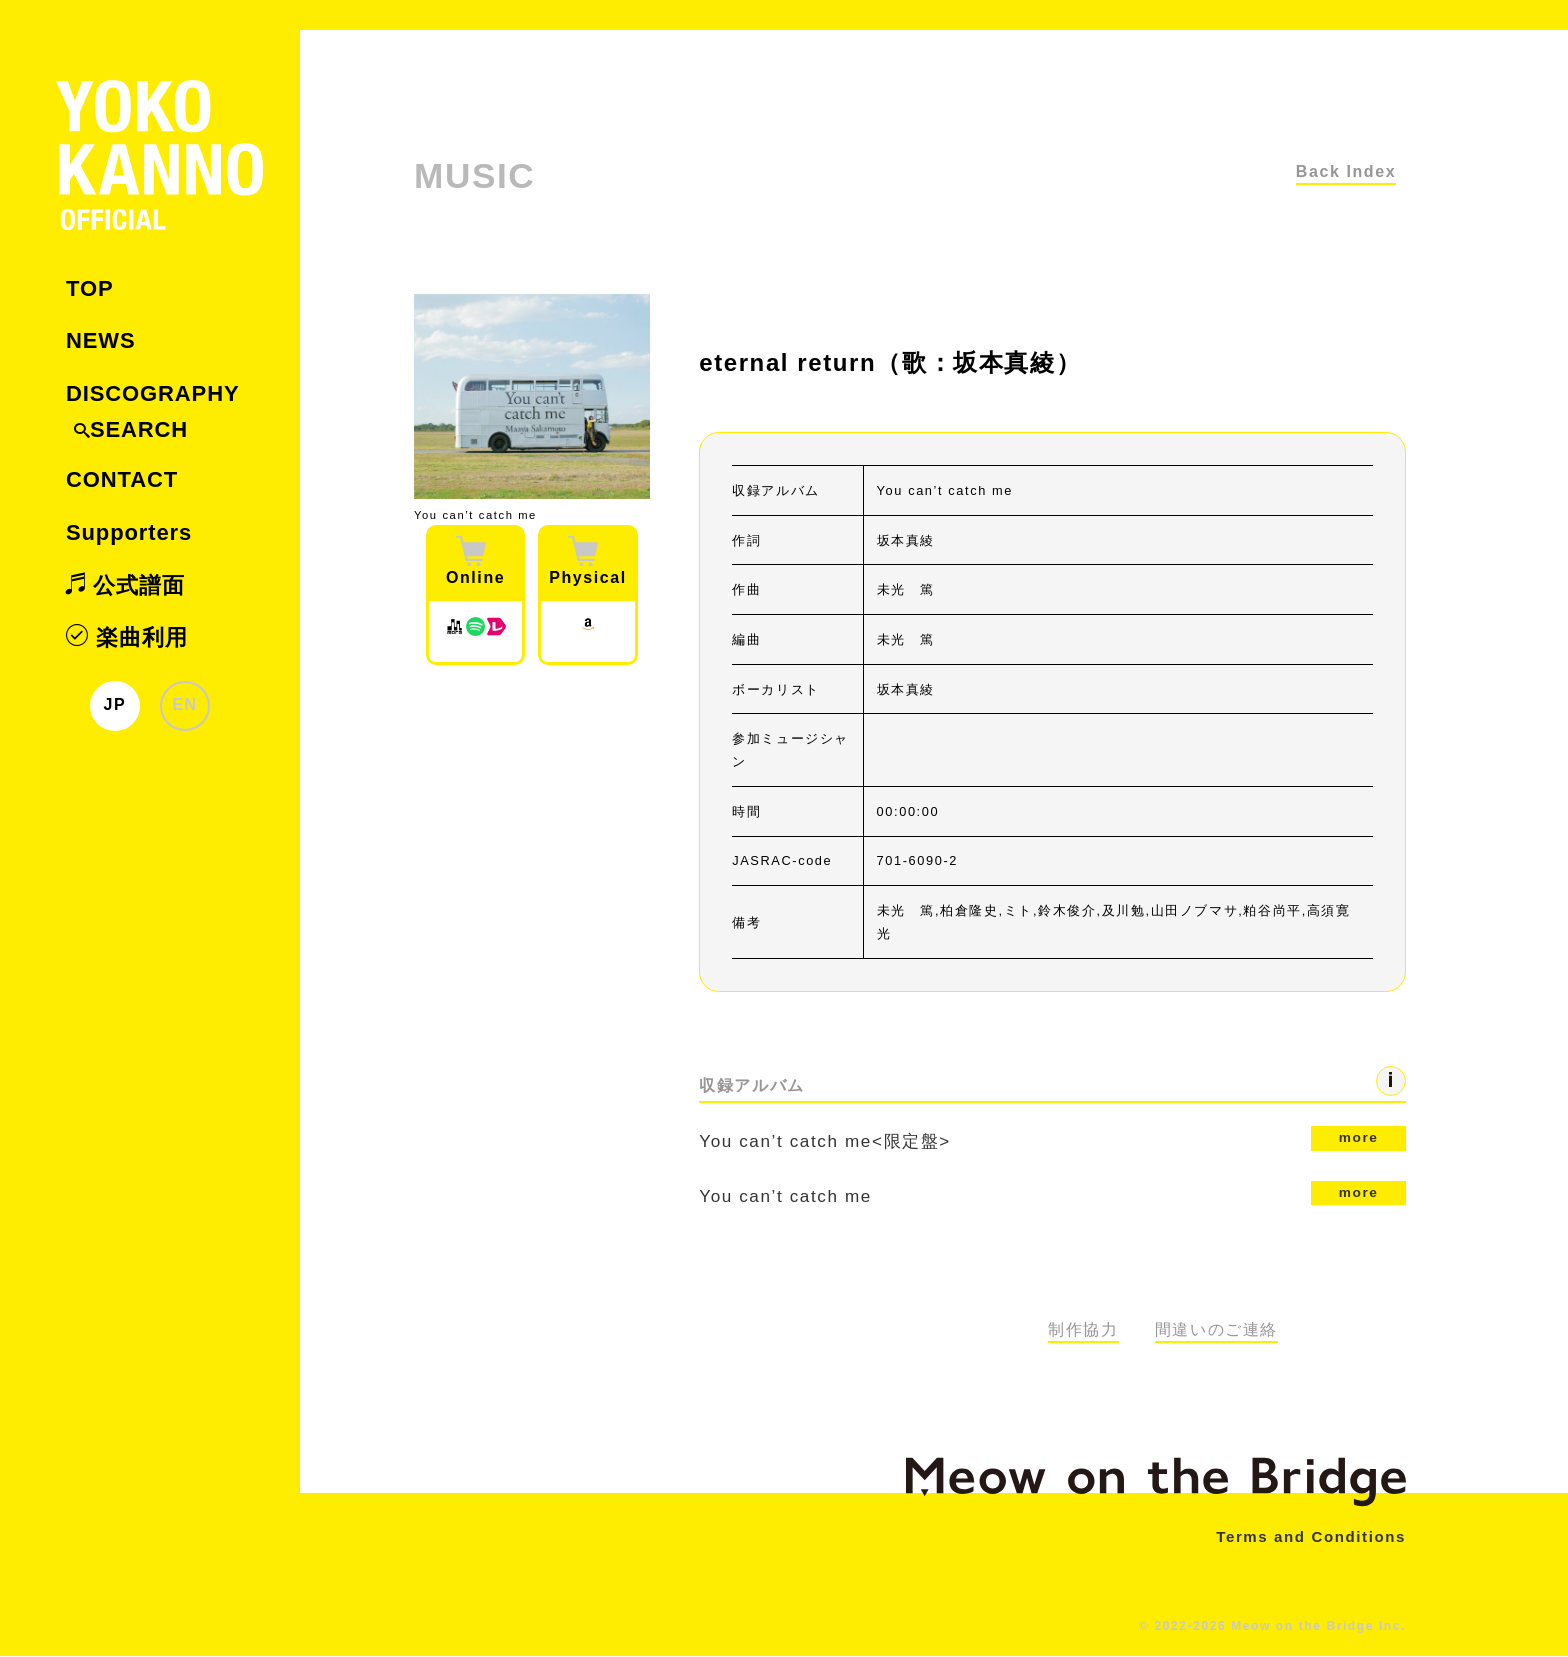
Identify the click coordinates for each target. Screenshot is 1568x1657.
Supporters (129, 532)
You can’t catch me (1052, 1194)
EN (184, 704)
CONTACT (122, 479)
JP (115, 704)
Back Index (1346, 171)
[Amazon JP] (588, 631)
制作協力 (1083, 1331)
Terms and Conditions (1306, 1538)
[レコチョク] (496, 631)
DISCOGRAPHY (152, 393)
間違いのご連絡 (1216, 1331)
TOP (89, 288)
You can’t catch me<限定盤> (1052, 1139)
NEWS (101, 340)
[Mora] (454, 631)
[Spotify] (475, 631)
